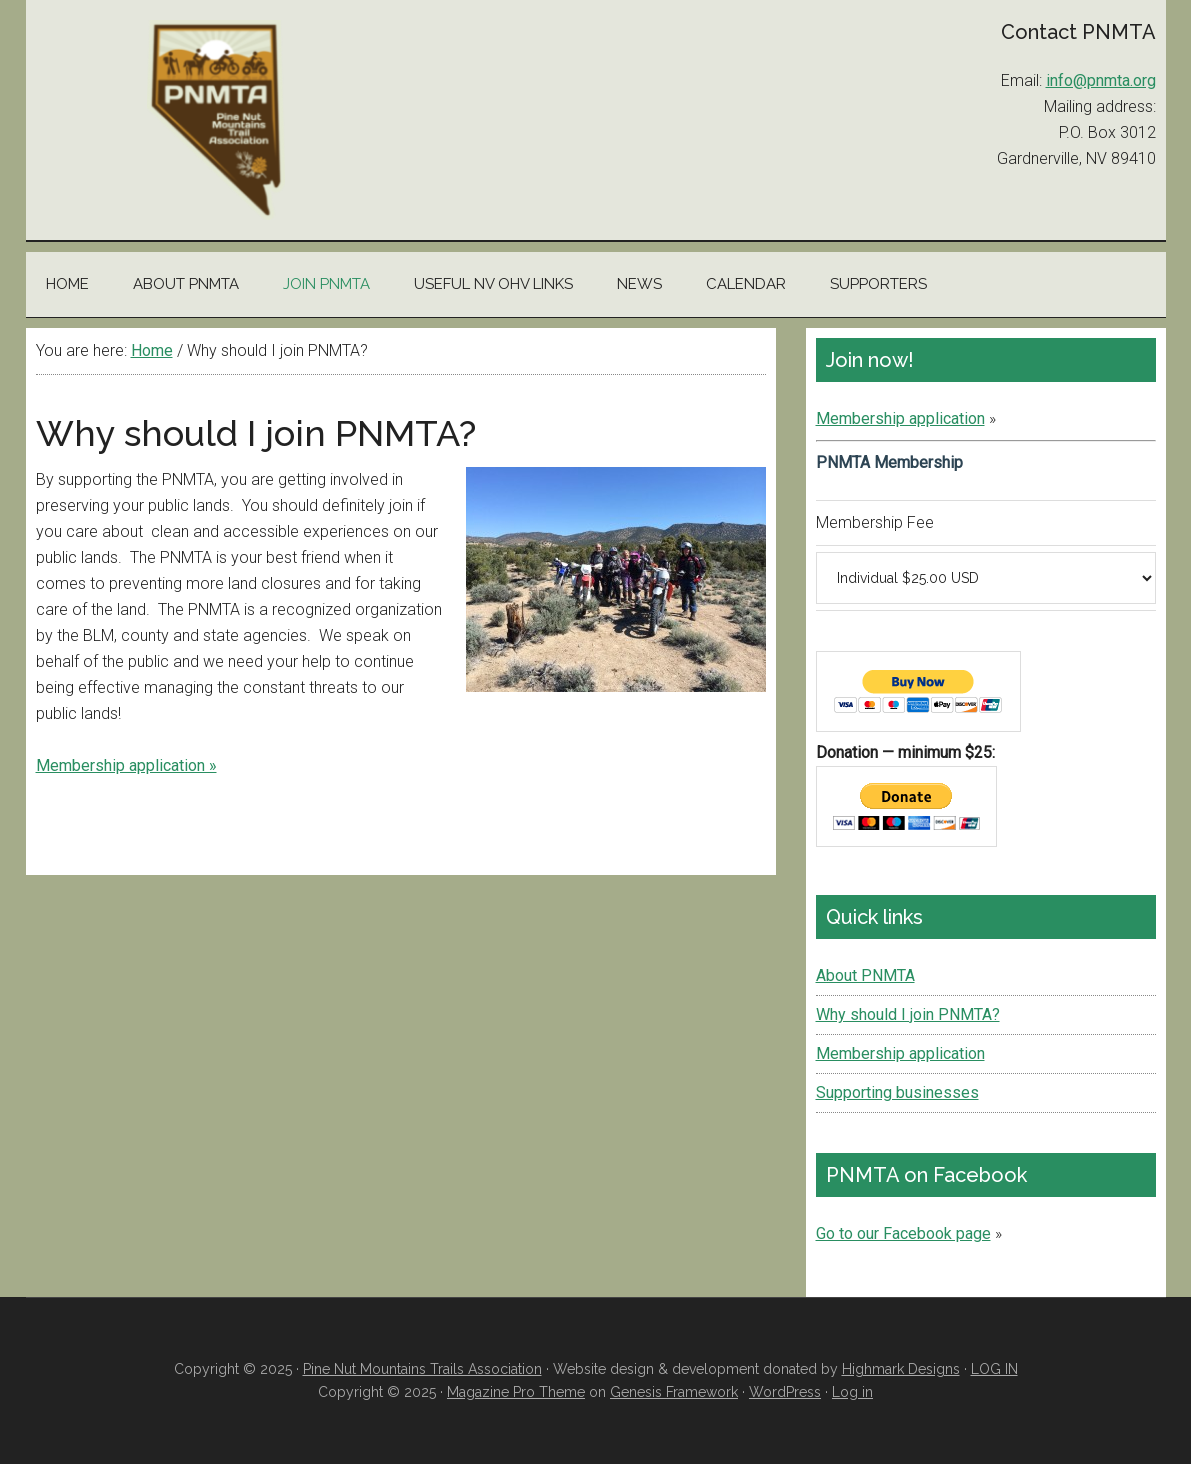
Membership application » (126, 765)
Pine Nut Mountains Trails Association (216, 120)
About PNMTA (865, 975)
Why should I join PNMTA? (908, 1014)
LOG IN (994, 1369)
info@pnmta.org (1101, 80)
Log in (852, 1392)
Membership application (900, 418)
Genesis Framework (674, 1392)
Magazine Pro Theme (516, 1392)
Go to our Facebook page (903, 1233)
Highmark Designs (901, 1369)
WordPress (785, 1392)
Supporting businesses (897, 1092)
